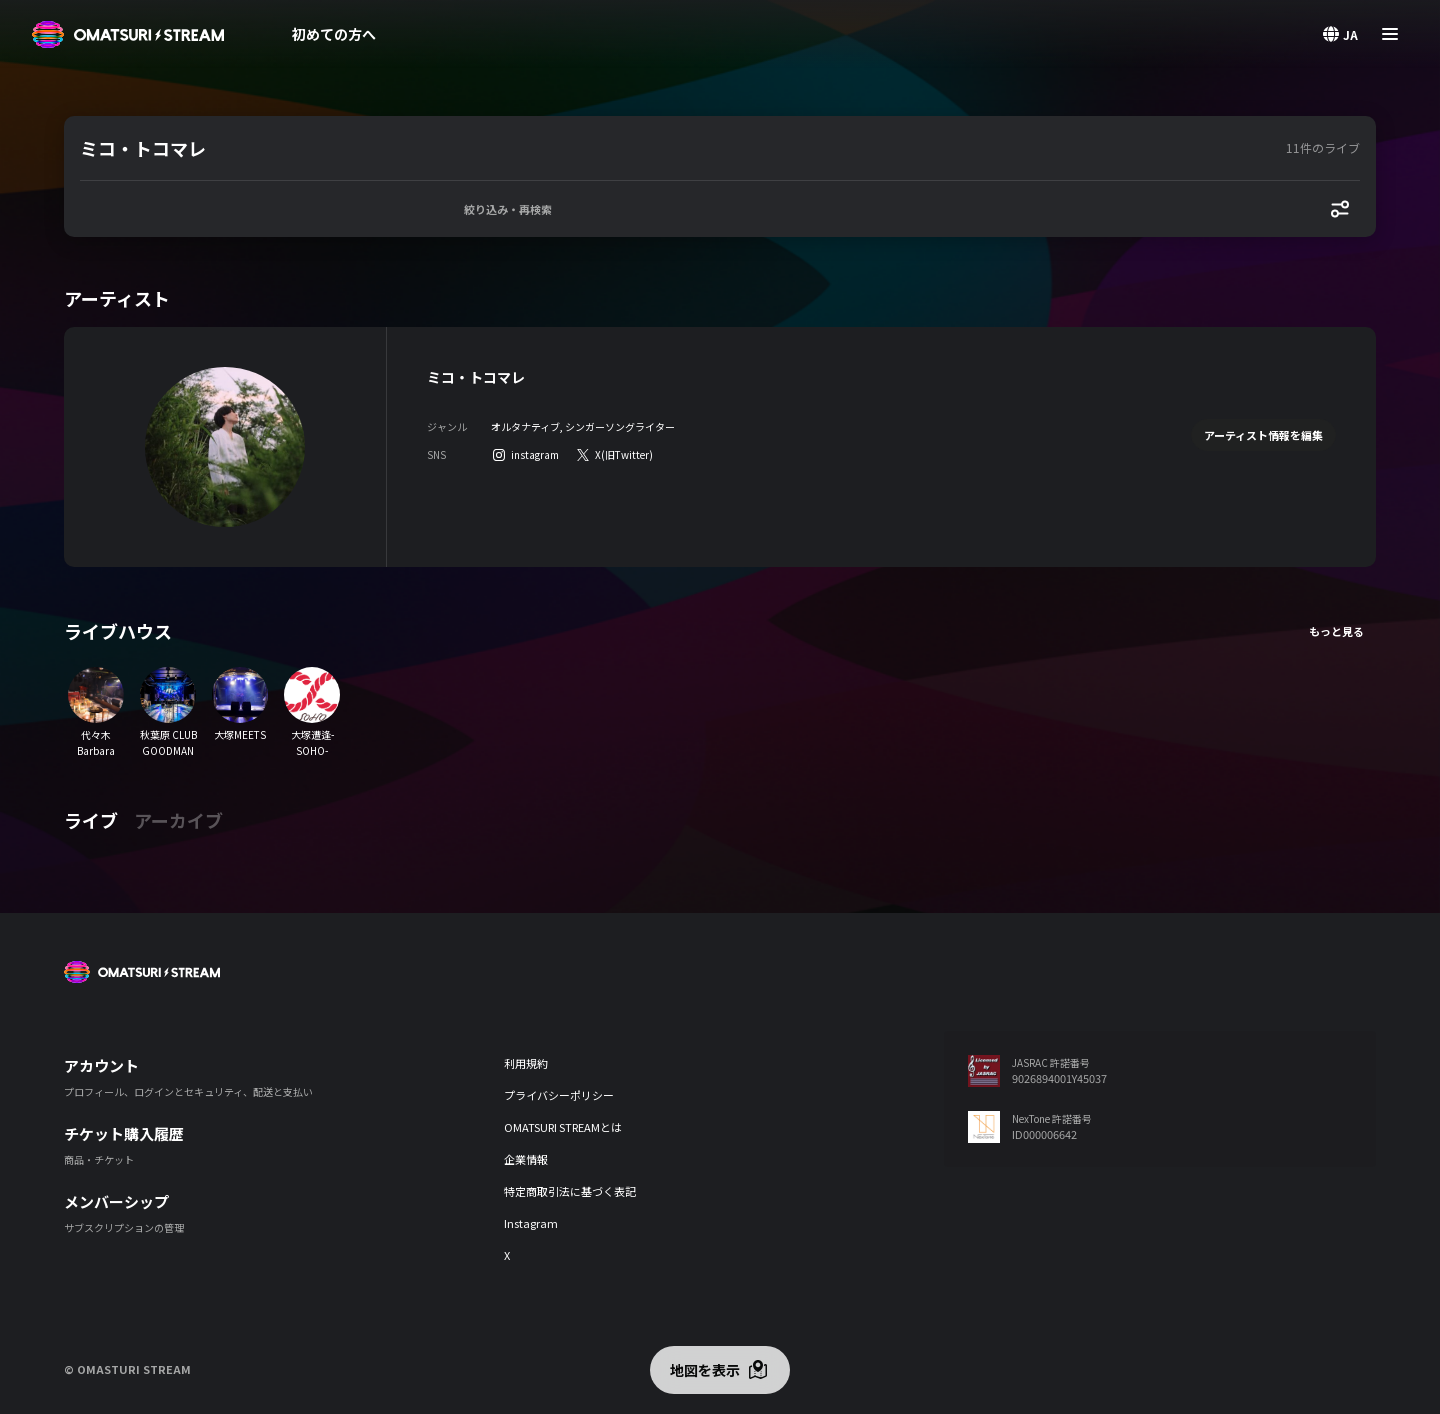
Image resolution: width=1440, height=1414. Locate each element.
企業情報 (526, 1159)
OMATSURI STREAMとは (563, 1127)
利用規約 (526, 1063)
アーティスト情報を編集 (1263, 435)
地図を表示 (705, 1370)
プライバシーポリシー (559, 1095)
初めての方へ (334, 34)
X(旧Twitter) (624, 454)
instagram (535, 454)
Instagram (531, 1223)
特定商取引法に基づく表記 (570, 1191)
